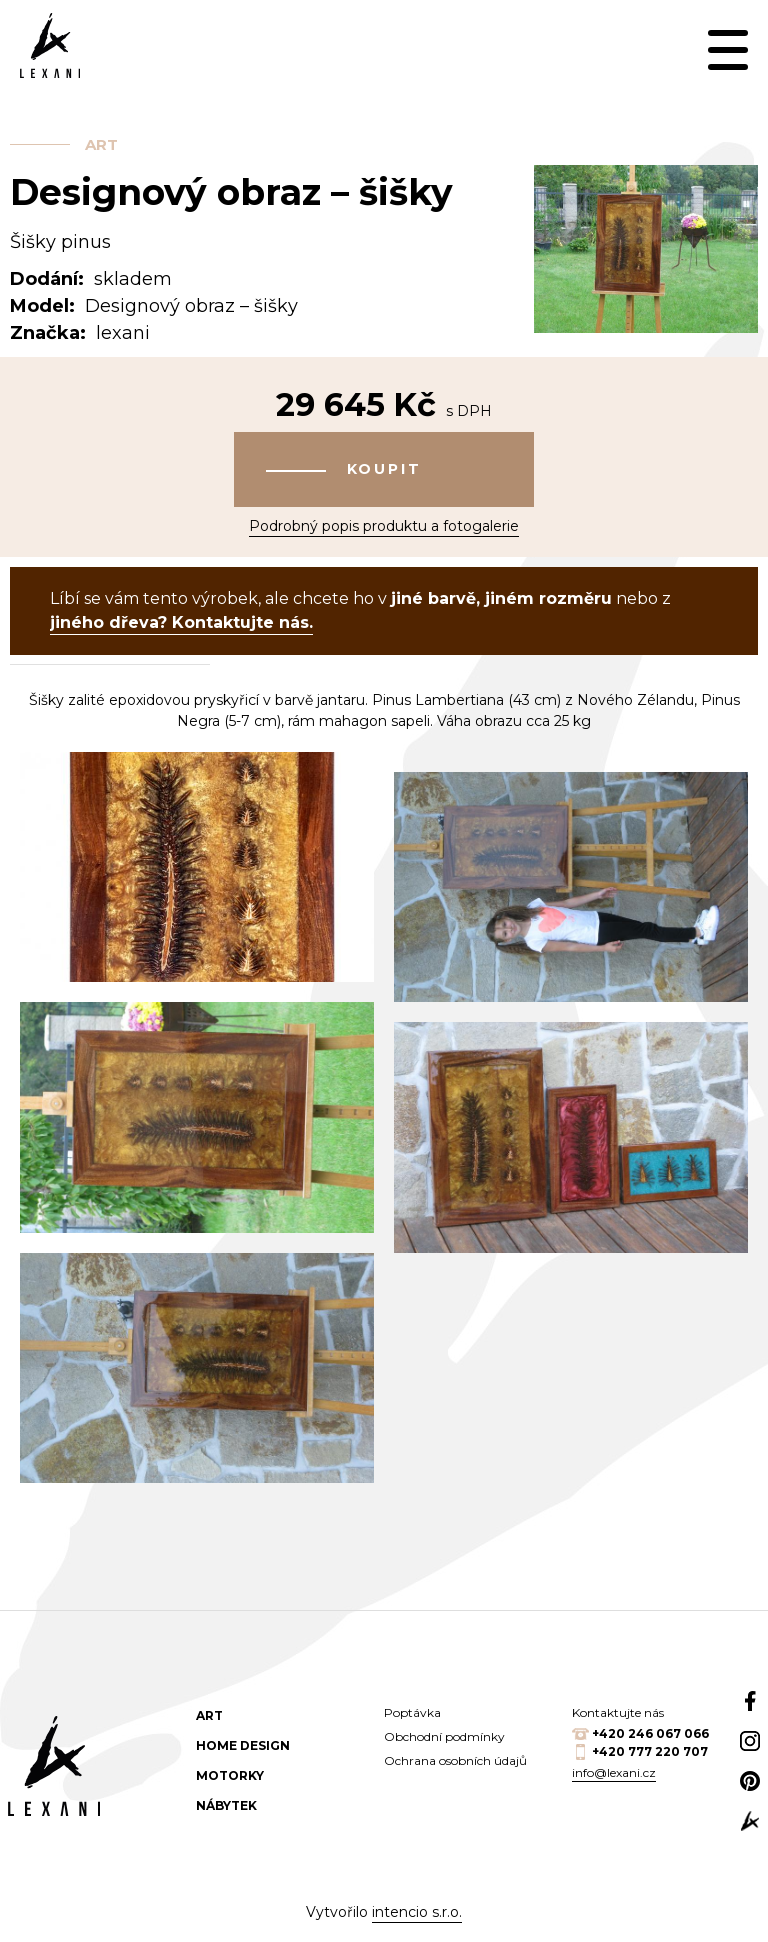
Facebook (750, 1701)
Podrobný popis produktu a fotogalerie (384, 526)
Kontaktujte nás (618, 1712)
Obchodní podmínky (444, 1736)
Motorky (230, 1775)
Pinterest (750, 1781)
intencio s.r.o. (417, 1912)
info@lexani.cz (614, 1772)
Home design (243, 1745)
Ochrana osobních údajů (455, 1760)
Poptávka (412, 1712)
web (750, 1821)
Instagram (750, 1741)
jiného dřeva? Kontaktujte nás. (181, 622)
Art (101, 144)
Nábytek (226, 1805)
